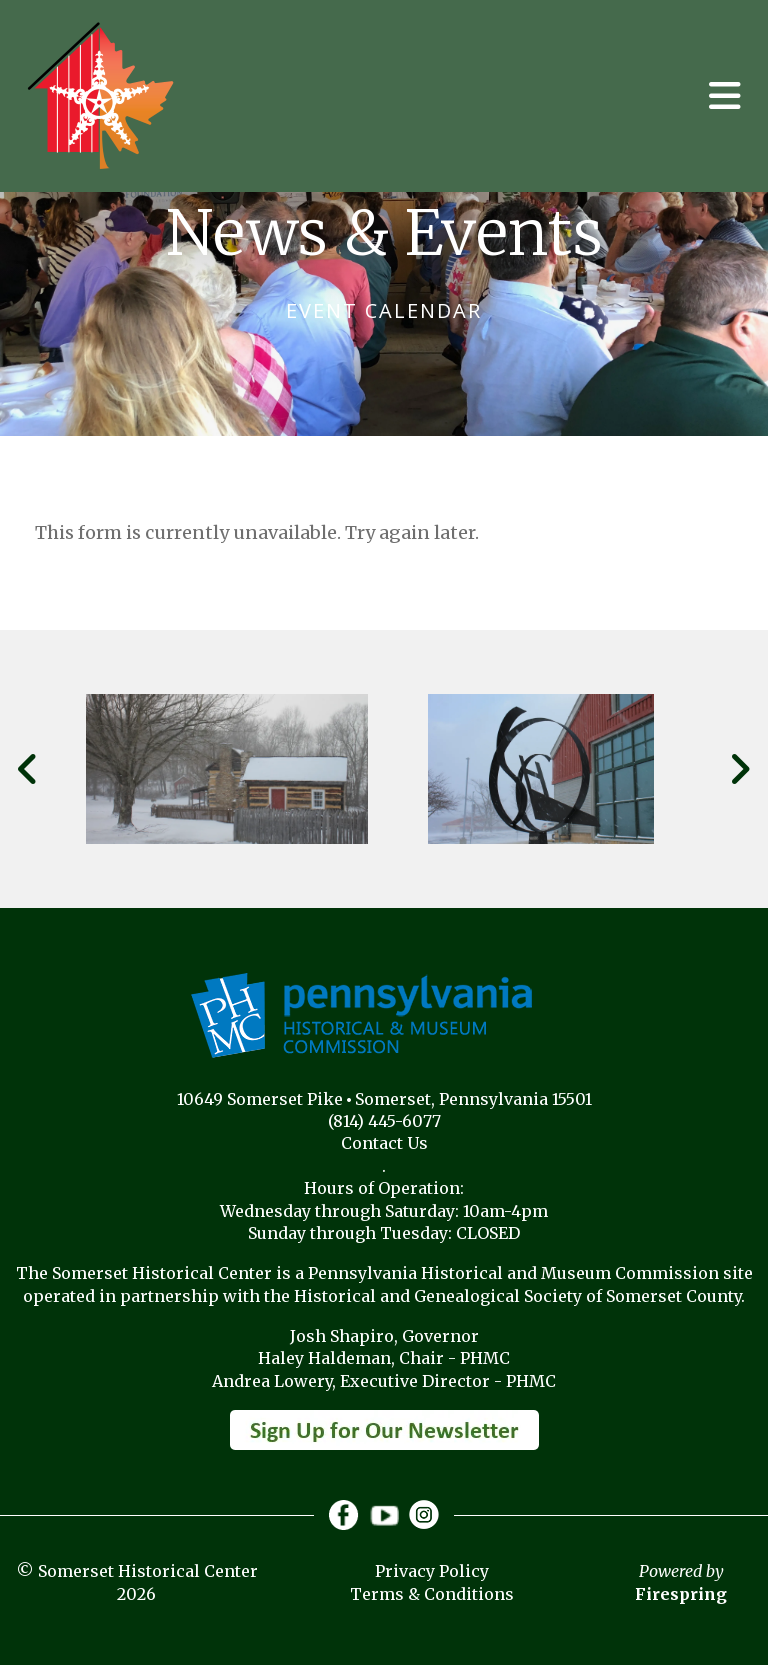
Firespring (681, 1594)
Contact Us (384, 1143)
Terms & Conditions (432, 1594)
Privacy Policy (432, 1571)
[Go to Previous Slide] (28, 769)
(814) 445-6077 (384, 1121)
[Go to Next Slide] (739, 769)
